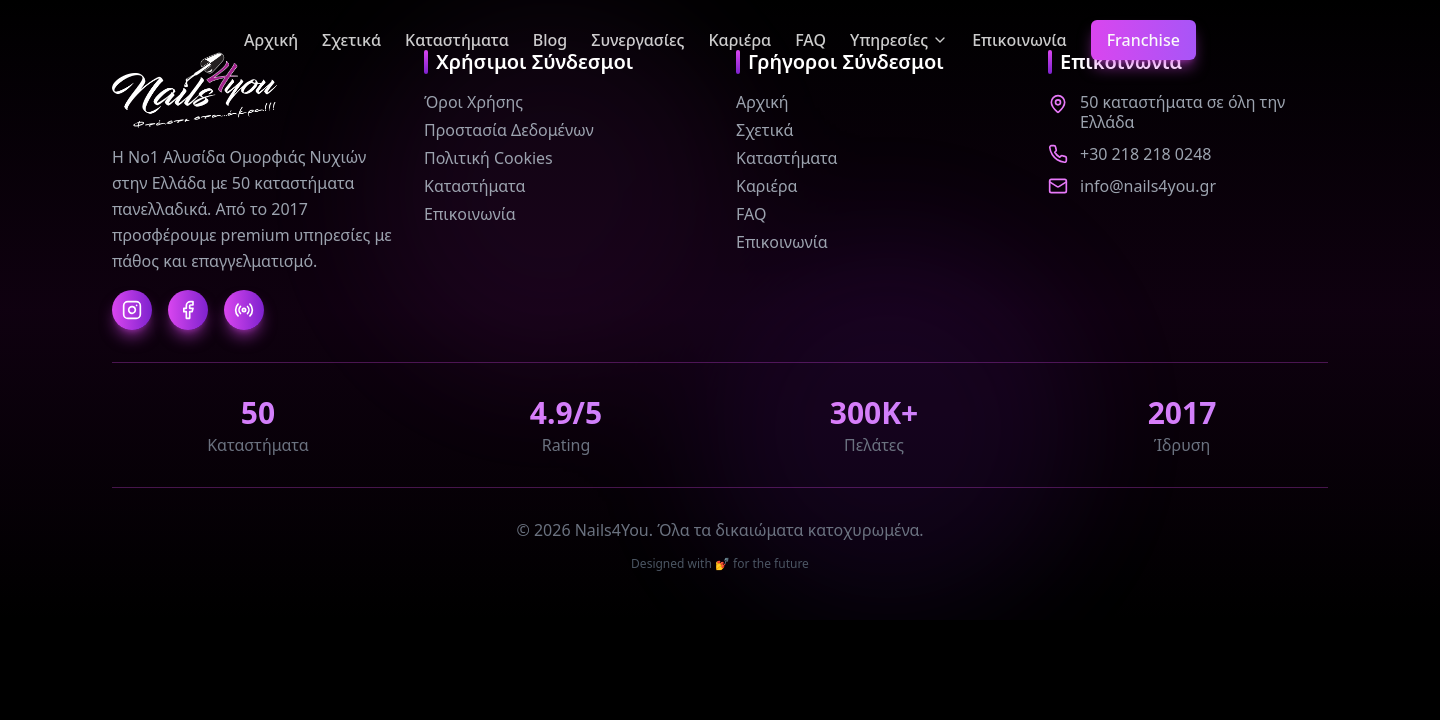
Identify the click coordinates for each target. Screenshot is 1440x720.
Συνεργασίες (637, 40)
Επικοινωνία (1019, 40)
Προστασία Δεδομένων (509, 130)
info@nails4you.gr (1148, 186)
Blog (550, 40)
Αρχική (271, 40)
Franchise (1143, 40)
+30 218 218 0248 (1145, 154)
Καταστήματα (457, 40)
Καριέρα (739, 40)
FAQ (810, 40)
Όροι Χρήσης (473, 102)
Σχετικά (351, 40)
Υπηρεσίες (899, 40)
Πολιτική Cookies (488, 158)
